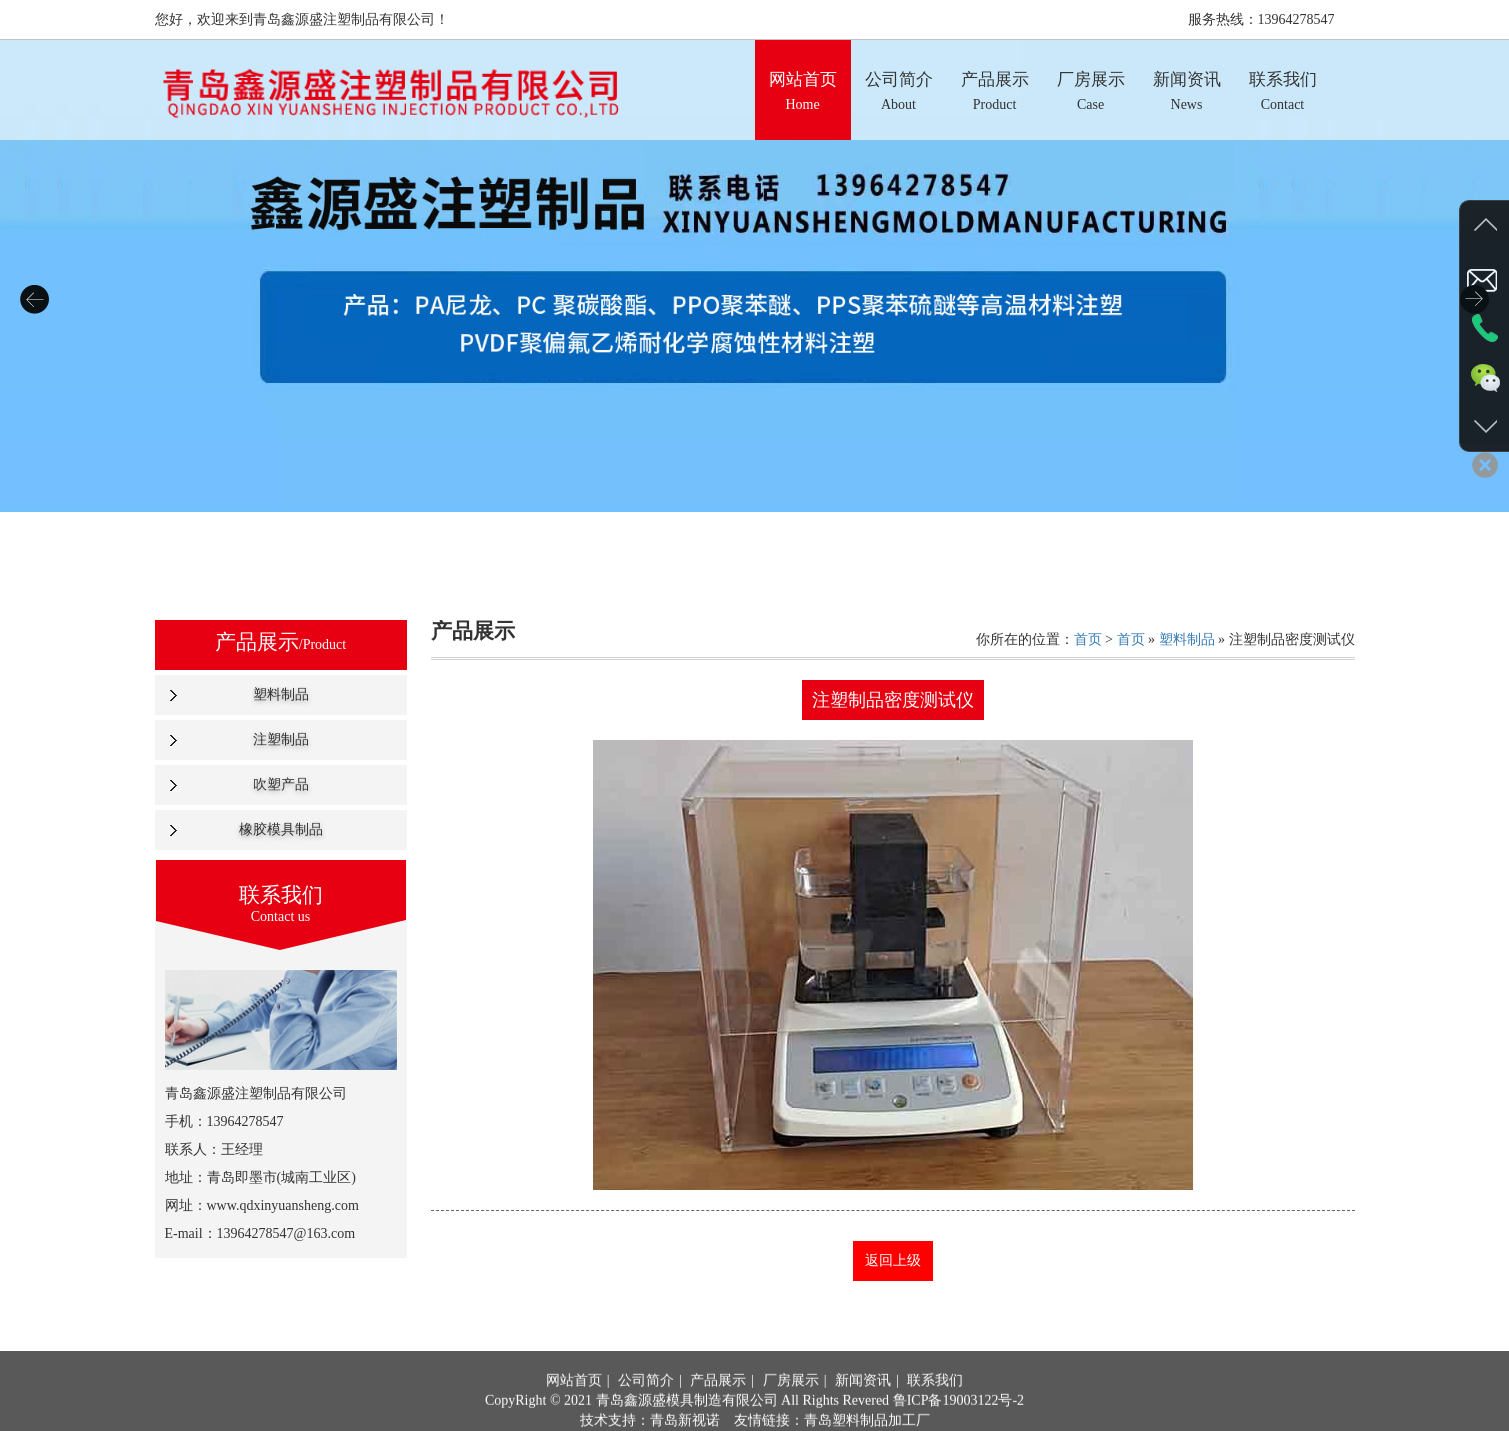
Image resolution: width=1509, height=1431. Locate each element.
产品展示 (718, 1406)
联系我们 (935, 1406)
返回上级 (893, 1260)
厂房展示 (791, 1406)
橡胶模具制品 (281, 829)
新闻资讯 (863, 1406)
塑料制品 (281, 694)
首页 (1088, 639)
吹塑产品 (281, 784)
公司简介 (646, 1406)
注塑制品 (281, 739)
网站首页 (574, 1406)
